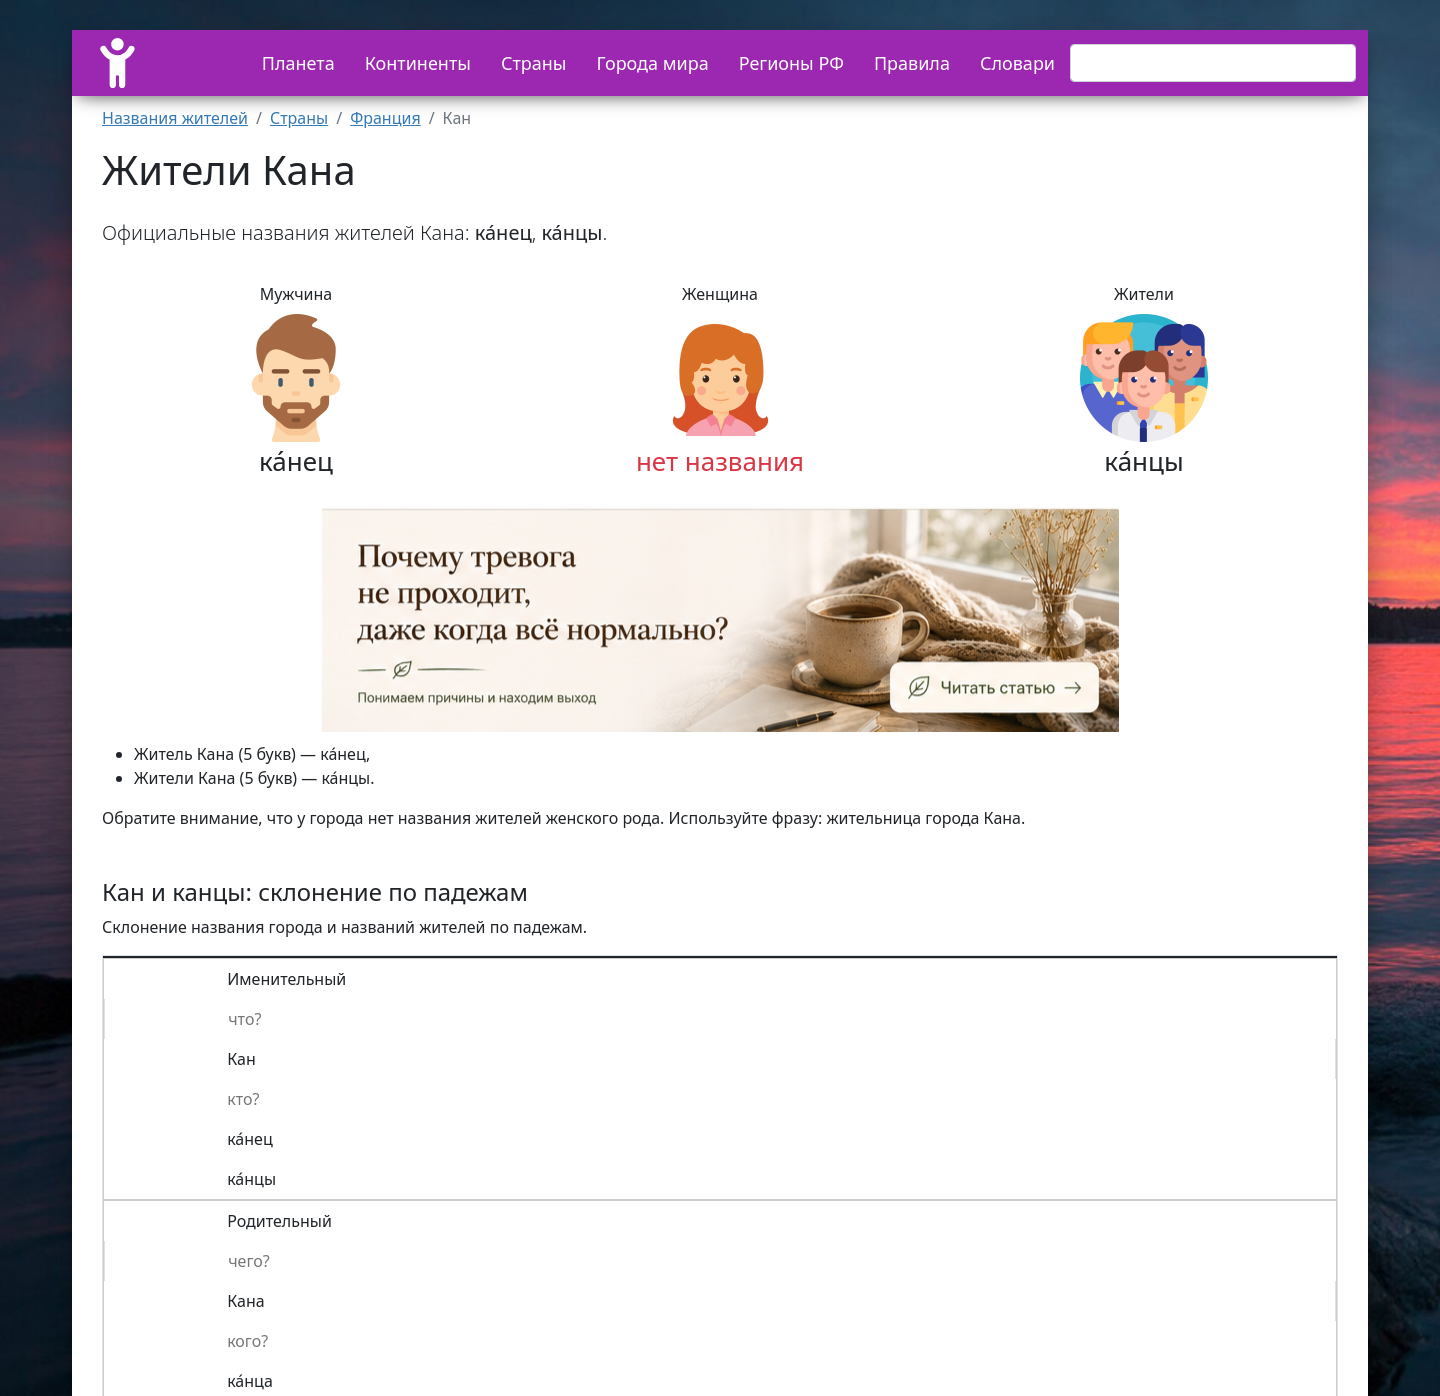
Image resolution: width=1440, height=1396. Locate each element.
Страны (534, 63)
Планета (298, 63)
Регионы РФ (791, 63)
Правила (912, 63)
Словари (1017, 63)
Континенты (418, 63)
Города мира (653, 63)
